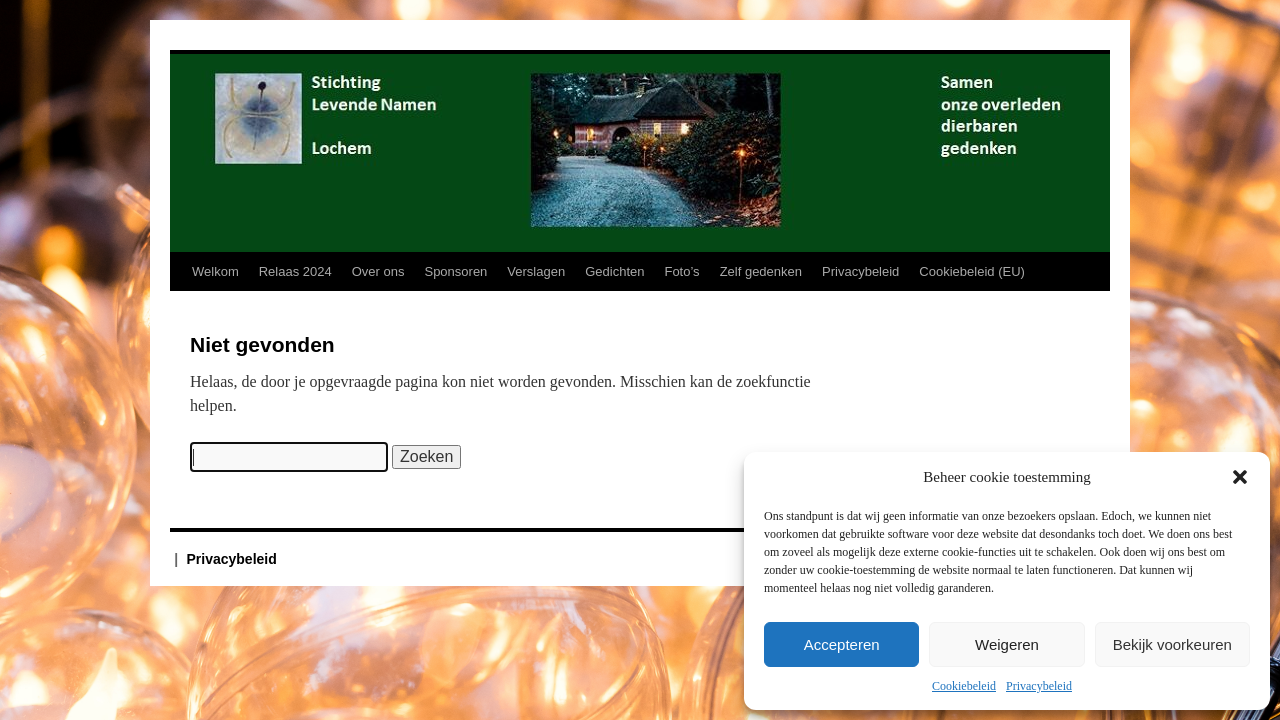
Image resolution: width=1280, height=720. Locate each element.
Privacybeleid (1039, 686)
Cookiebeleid (964, 686)
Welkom (215, 271)
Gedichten (614, 271)
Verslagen (536, 271)
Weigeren (1007, 644)
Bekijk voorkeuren (1172, 644)
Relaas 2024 (295, 271)
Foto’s (681, 271)
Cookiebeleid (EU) (972, 271)
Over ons (378, 271)
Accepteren (842, 644)
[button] (1240, 477)
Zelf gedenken (761, 271)
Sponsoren (455, 271)
